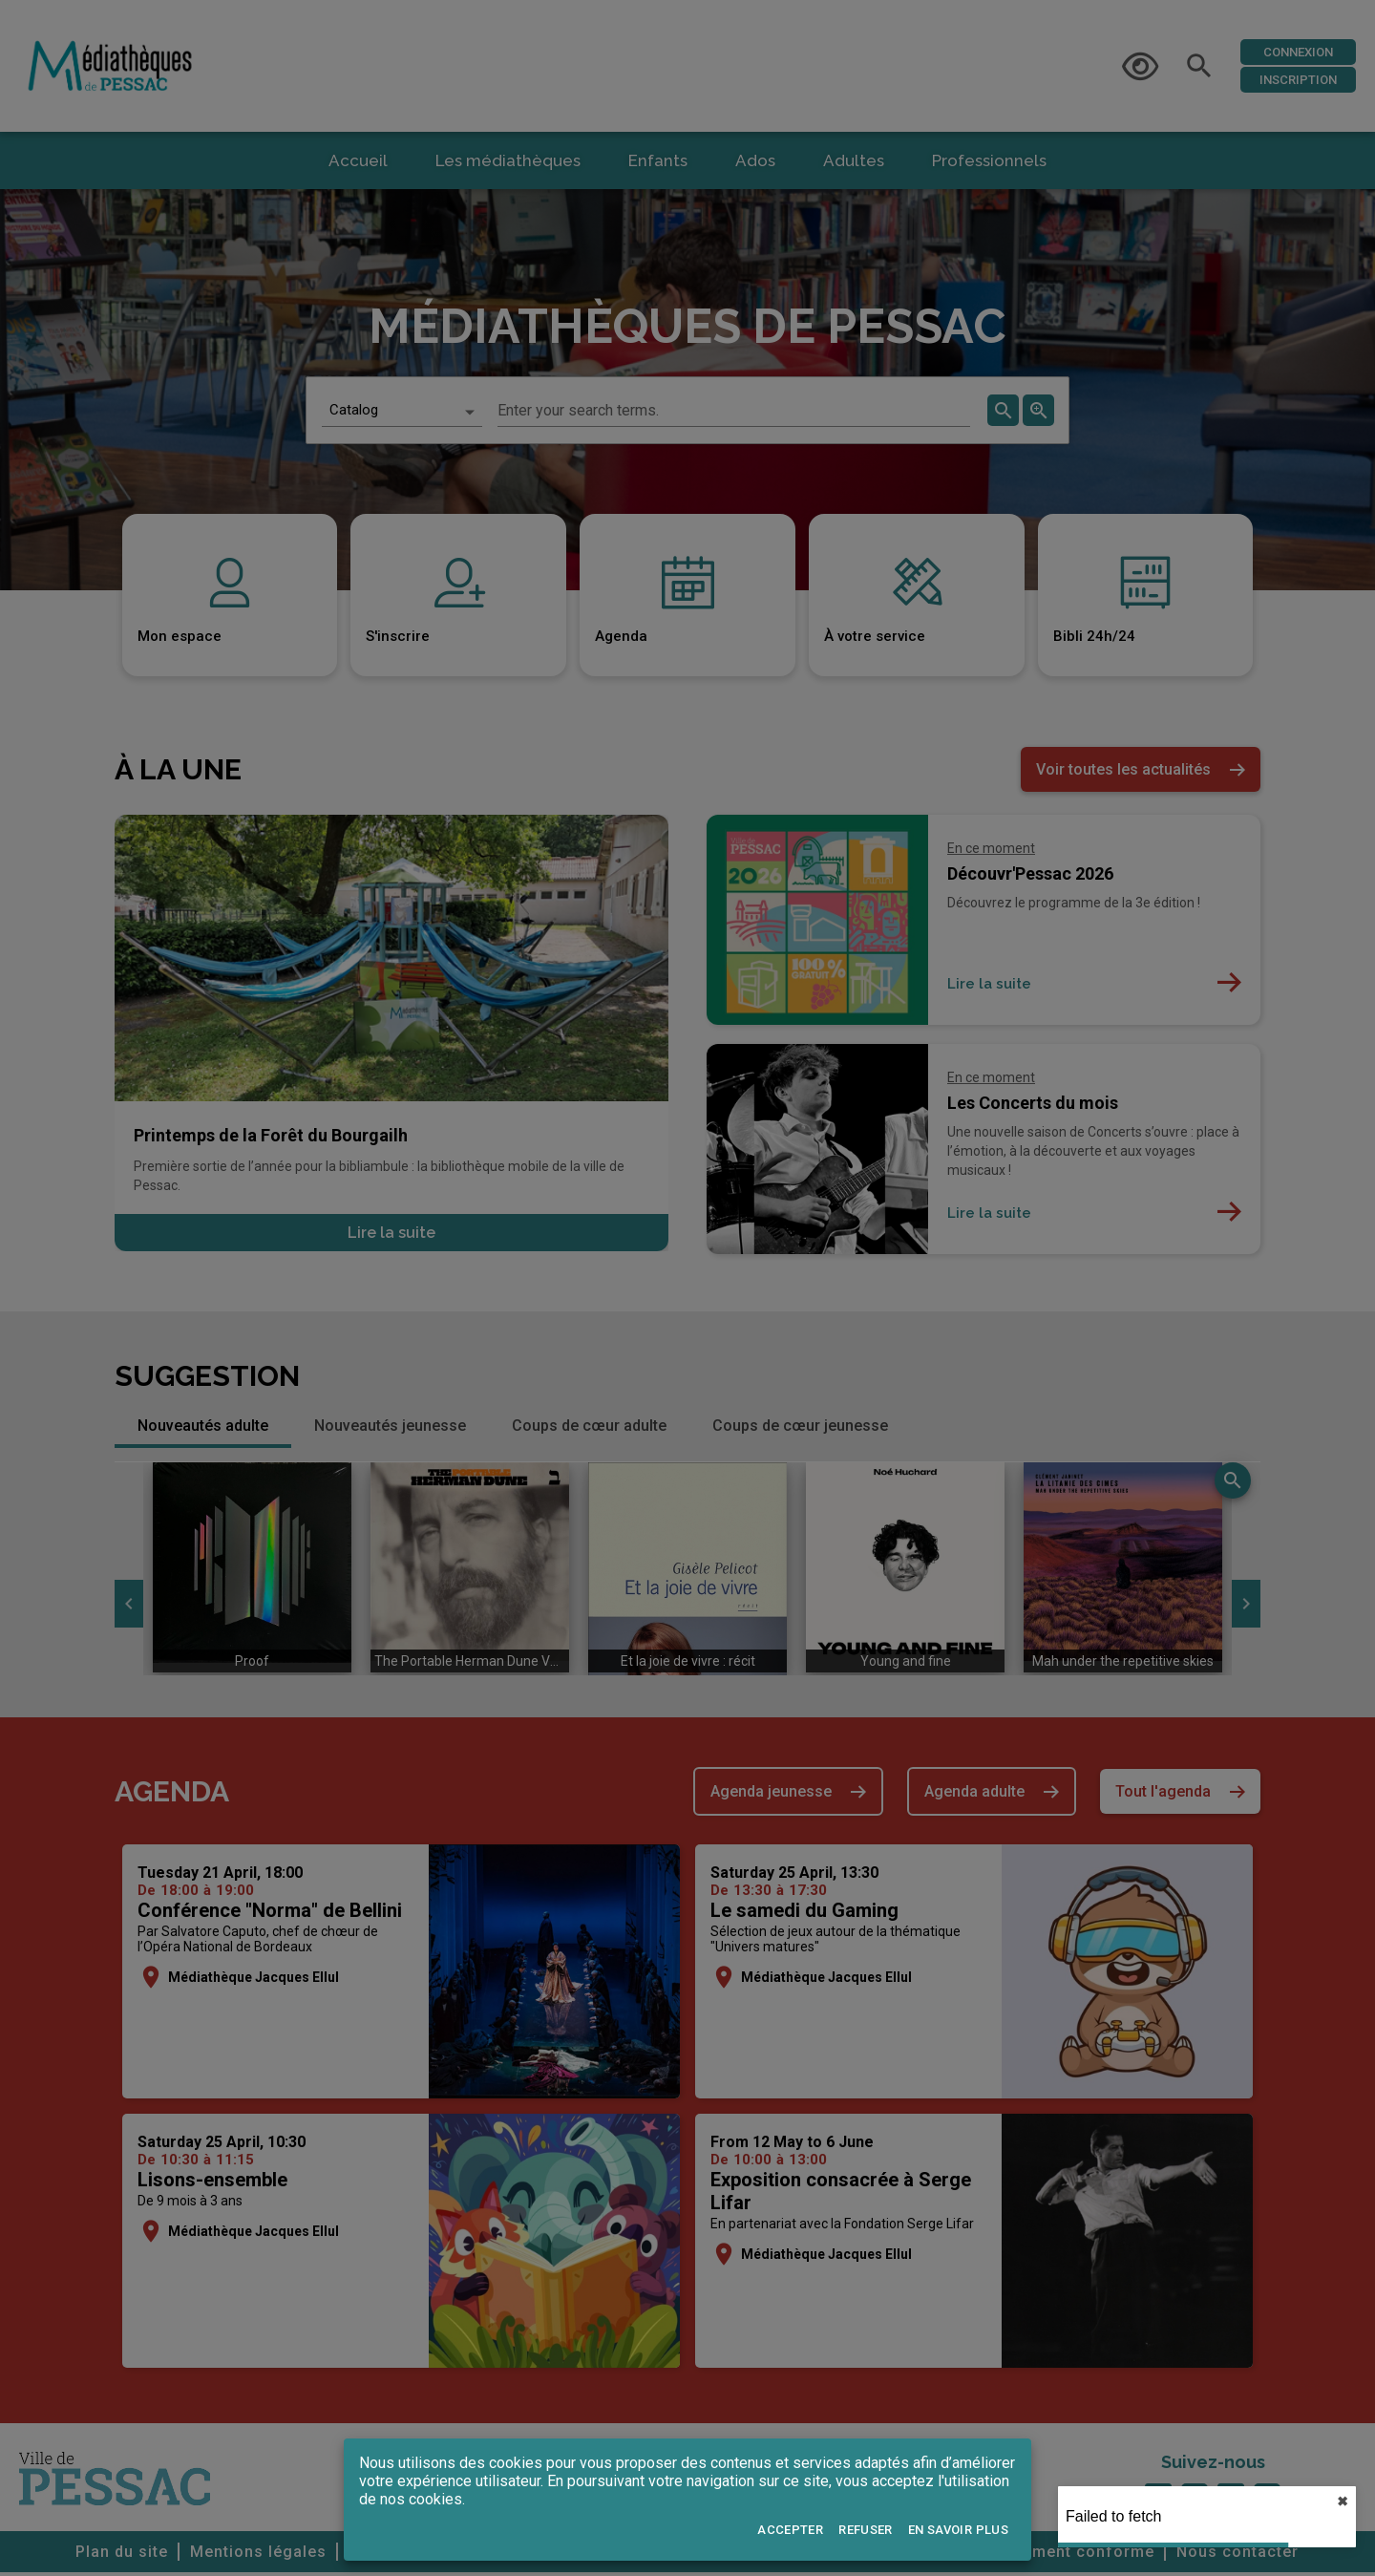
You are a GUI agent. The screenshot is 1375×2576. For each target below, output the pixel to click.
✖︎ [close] (1342, 2501)
